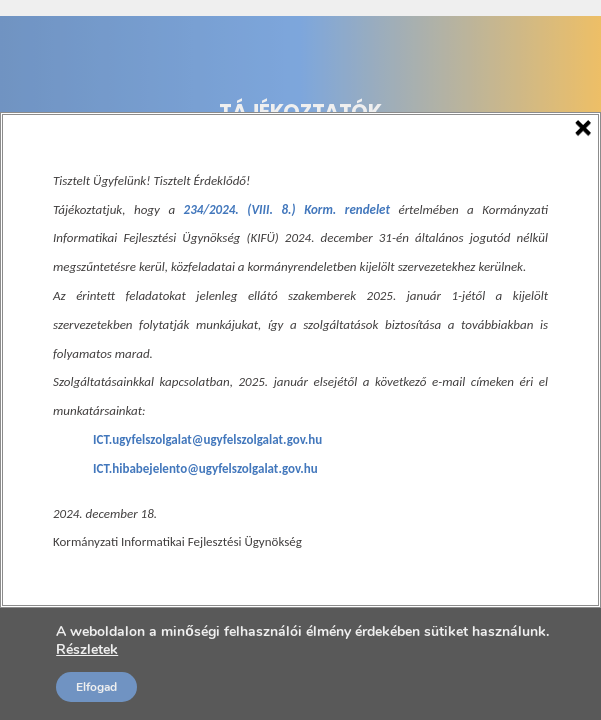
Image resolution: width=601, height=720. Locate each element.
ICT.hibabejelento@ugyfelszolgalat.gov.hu (205, 468)
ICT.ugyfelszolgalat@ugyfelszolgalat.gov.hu (207, 439)
